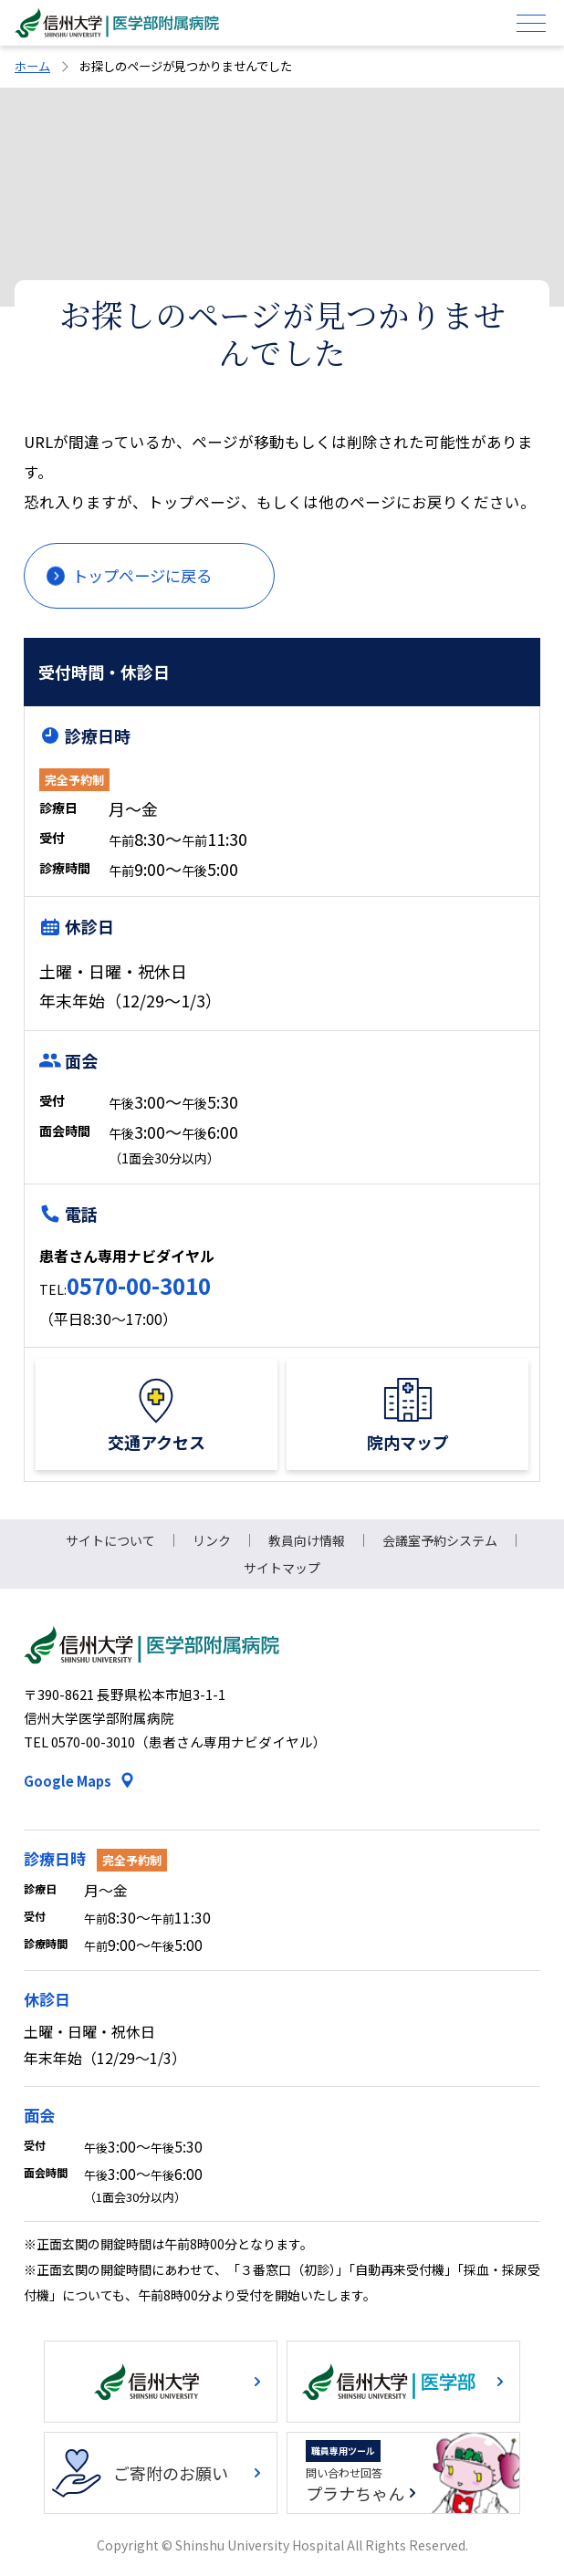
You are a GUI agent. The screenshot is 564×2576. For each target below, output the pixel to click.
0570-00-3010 (139, 1285)
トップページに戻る (142, 575)
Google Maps (67, 1780)
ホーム (32, 66)
